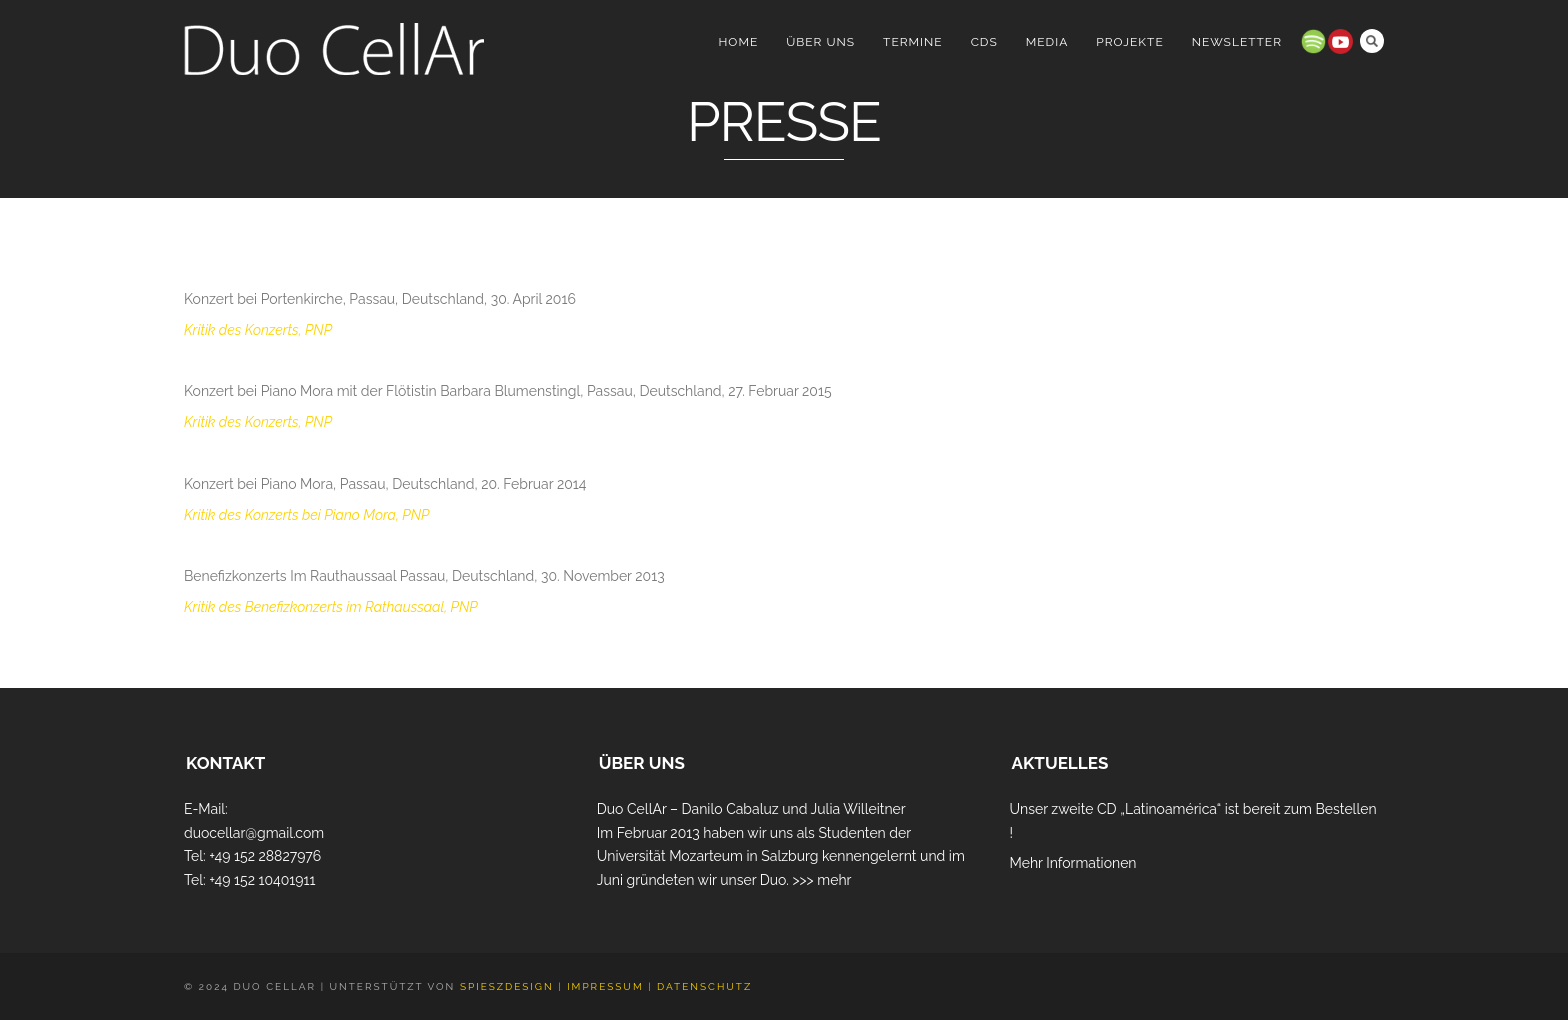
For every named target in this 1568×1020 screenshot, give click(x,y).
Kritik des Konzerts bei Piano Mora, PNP (306, 515)
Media (1047, 42)
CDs (984, 42)
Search (1372, 41)
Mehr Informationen (1073, 863)
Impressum (605, 986)
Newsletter (1237, 42)
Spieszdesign (507, 986)
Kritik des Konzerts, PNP (258, 330)
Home (739, 42)
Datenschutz (704, 986)
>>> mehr (821, 880)
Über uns (820, 42)
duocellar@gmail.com (254, 833)
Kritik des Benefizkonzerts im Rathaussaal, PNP (331, 607)
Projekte (1129, 42)
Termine (913, 42)
